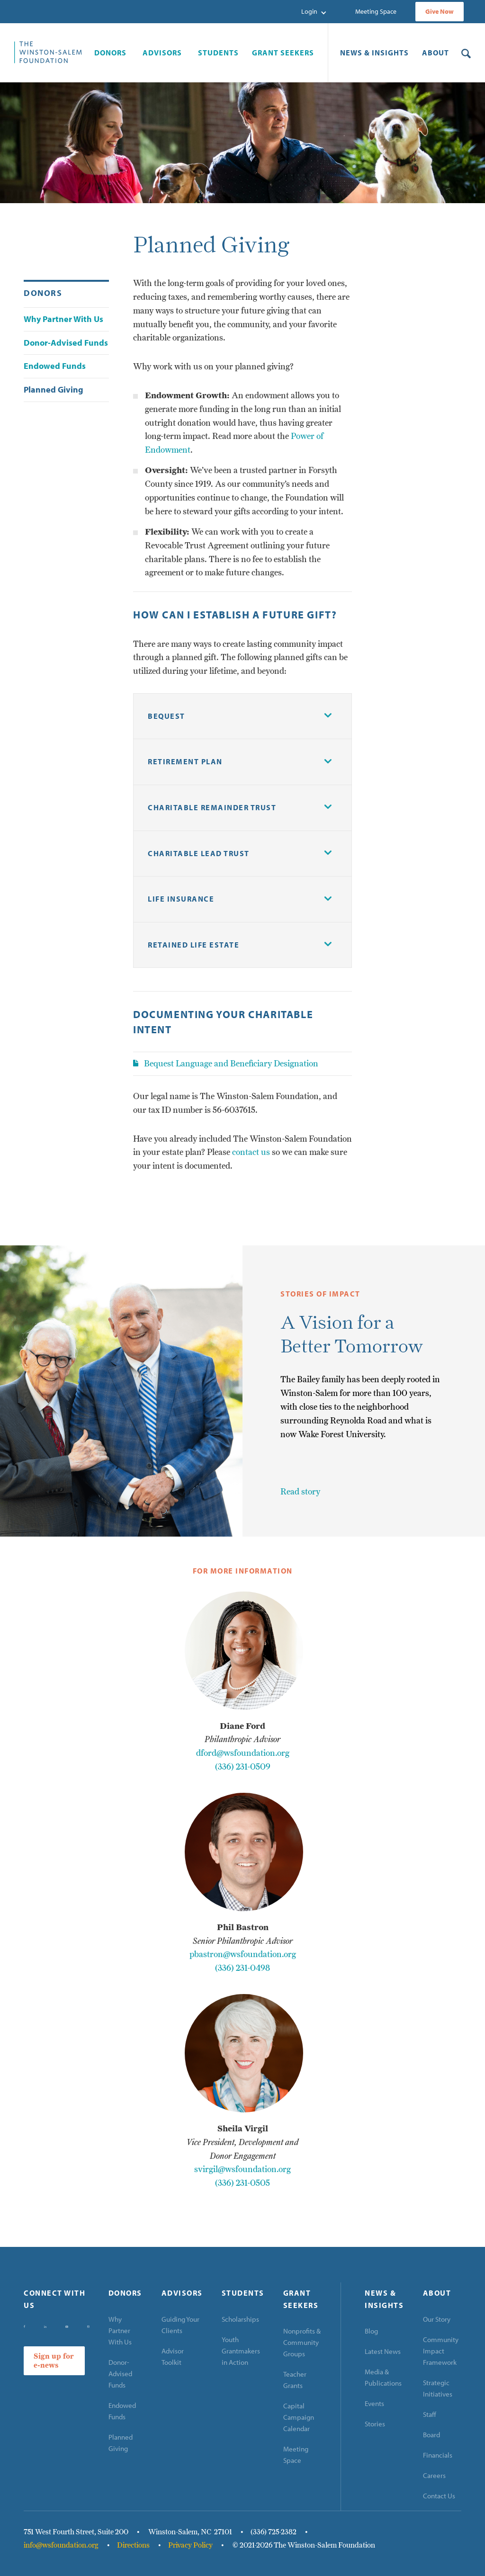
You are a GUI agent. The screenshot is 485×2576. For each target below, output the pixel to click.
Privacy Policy (190, 2544)
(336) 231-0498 (242, 1968)
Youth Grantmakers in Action (241, 2351)
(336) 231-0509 (242, 1766)
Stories (375, 2423)
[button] (314, 11)
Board (431, 2434)
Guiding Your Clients (180, 2325)
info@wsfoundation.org (61, 2544)
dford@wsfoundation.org (242, 1753)
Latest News (383, 2351)
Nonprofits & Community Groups (302, 2342)
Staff (429, 2414)
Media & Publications (383, 2377)
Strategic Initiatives (437, 2388)
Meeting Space (375, 11)
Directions (133, 2544)
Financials (437, 2455)
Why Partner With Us (120, 2330)
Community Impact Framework (440, 2351)
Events (374, 2403)
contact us (251, 1152)
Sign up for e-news (54, 2361)
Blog (371, 2330)
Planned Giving (120, 2443)
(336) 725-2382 (273, 2531)
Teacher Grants (294, 2380)
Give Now (439, 11)
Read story (300, 1491)
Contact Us (439, 2495)
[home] (48, 52)
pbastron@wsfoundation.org (242, 1954)
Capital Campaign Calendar (298, 2417)
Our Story (436, 2319)
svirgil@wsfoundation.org (242, 2169)
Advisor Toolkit (173, 2356)
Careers (434, 2475)
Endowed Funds (122, 2411)
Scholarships (240, 2319)
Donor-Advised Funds (120, 2373)
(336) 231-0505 (242, 2183)
